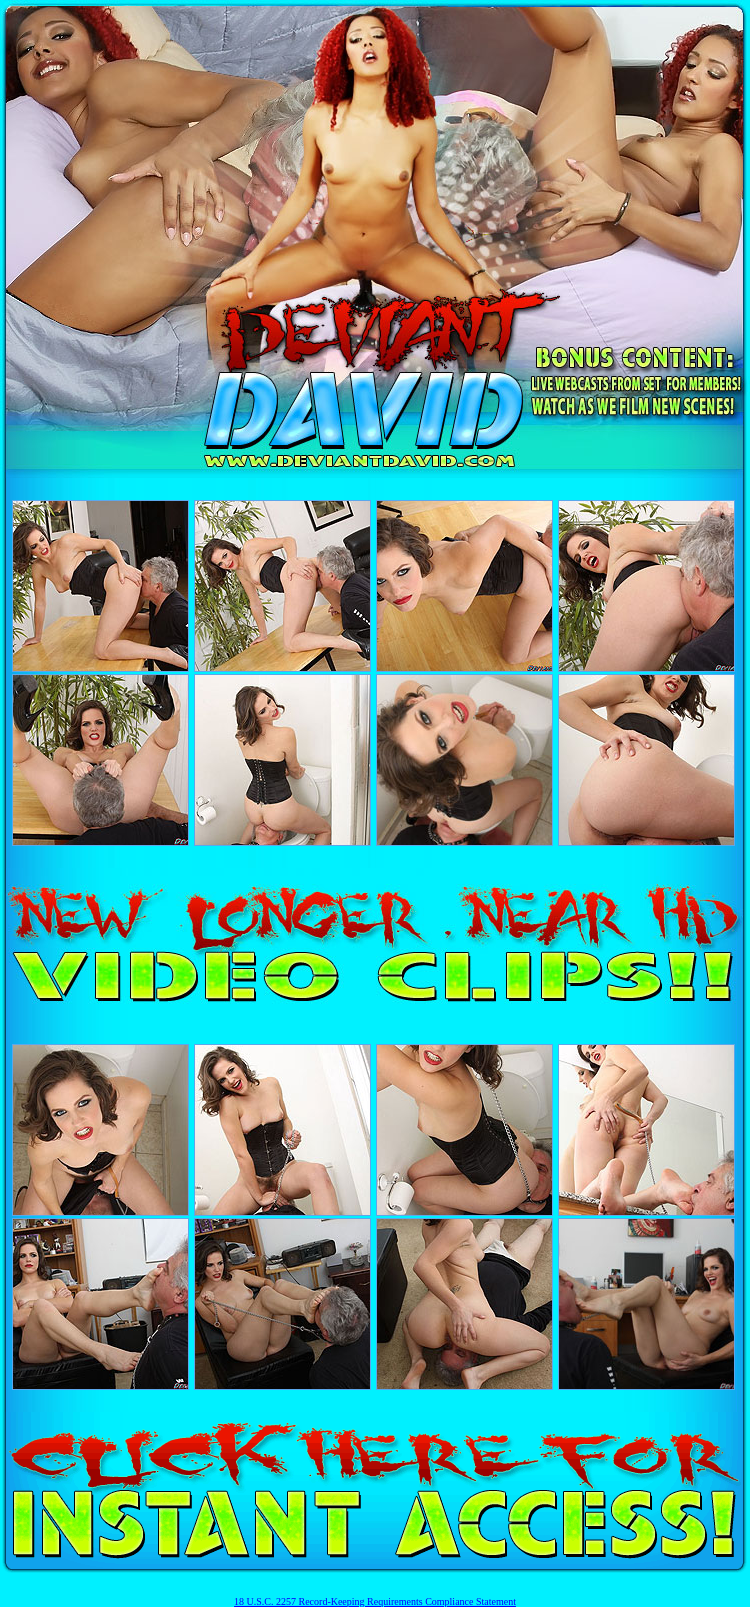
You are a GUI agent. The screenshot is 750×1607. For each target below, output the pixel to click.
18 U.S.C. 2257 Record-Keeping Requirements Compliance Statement (375, 1601)
